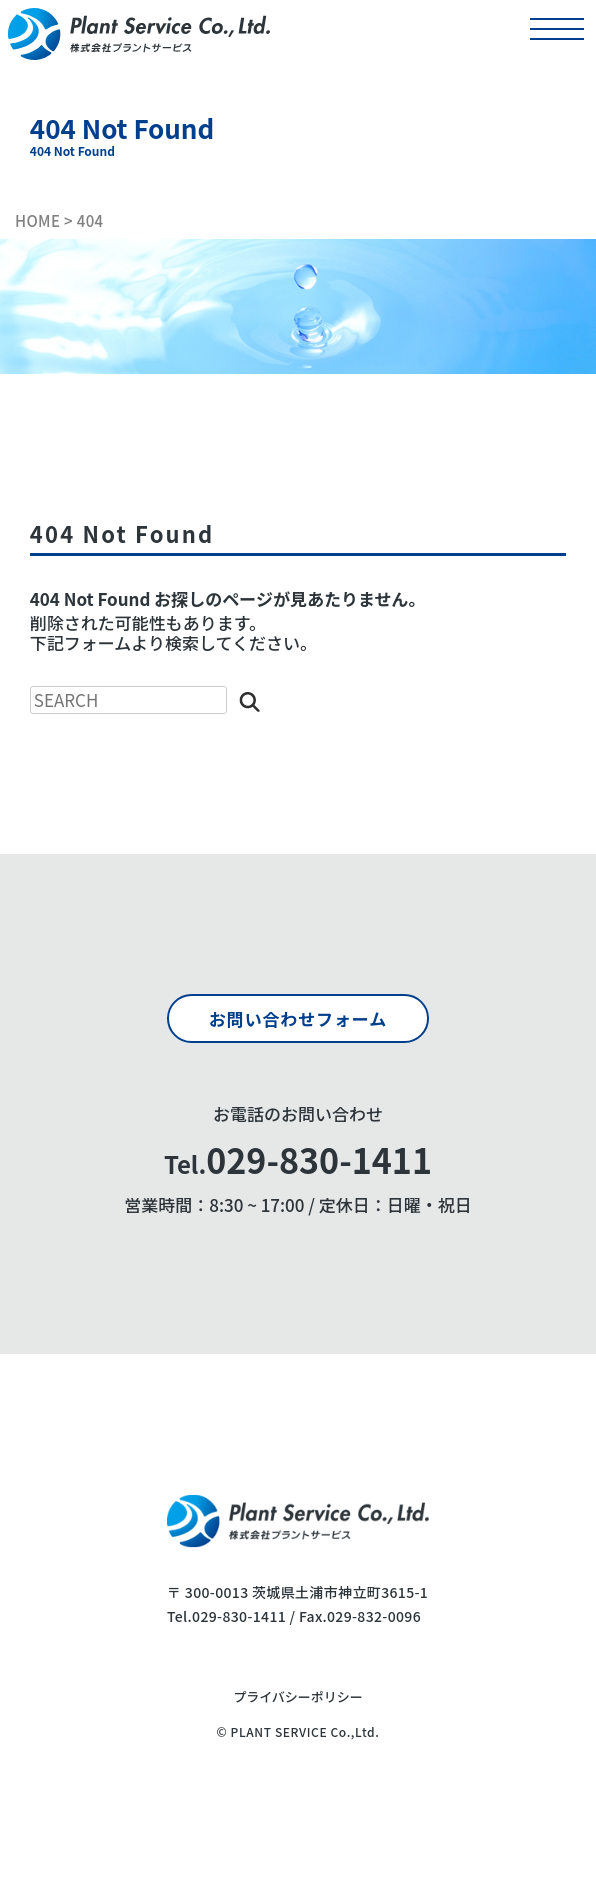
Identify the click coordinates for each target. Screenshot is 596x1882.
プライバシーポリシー (298, 1697)
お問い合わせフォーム (298, 1018)
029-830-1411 (239, 1616)
